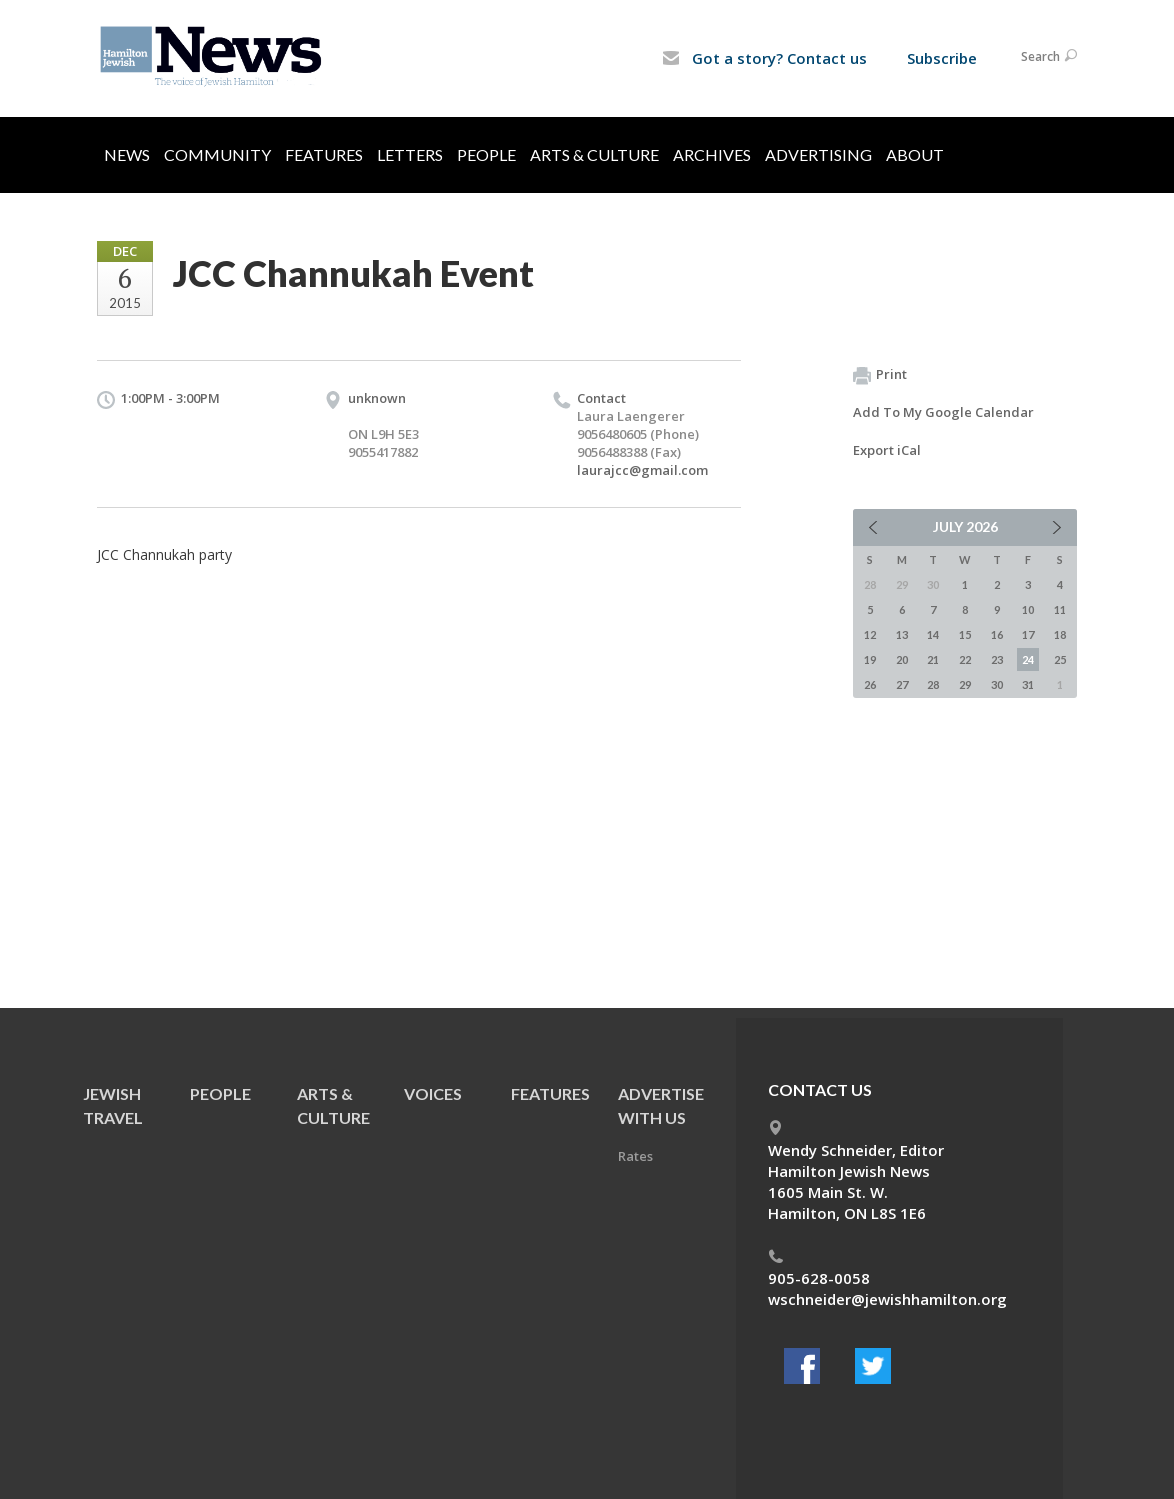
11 (1060, 609)
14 (933, 634)
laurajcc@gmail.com (642, 470)
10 (1028, 609)
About (915, 154)
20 (902, 659)
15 (965, 634)
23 (997, 659)
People (486, 154)
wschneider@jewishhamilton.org (887, 1299)
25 (1060, 659)
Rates (635, 1156)
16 (997, 634)
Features (324, 154)
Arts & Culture (594, 154)
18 (1060, 634)
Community (217, 154)
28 (933, 684)
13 (902, 634)
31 (1028, 684)
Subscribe (942, 58)
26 (870, 684)
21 (933, 659)
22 (965, 659)
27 (902, 684)
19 (870, 659)
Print (880, 375)
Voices (433, 1093)
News (127, 154)
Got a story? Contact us (764, 58)
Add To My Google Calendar (943, 412)
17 (1028, 634)
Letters (410, 154)
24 (1028, 659)
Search (1049, 56)
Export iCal (887, 450)
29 (965, 684)
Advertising (818, 154)
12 (870, 634)
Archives (712, 154)
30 (997, 684)
